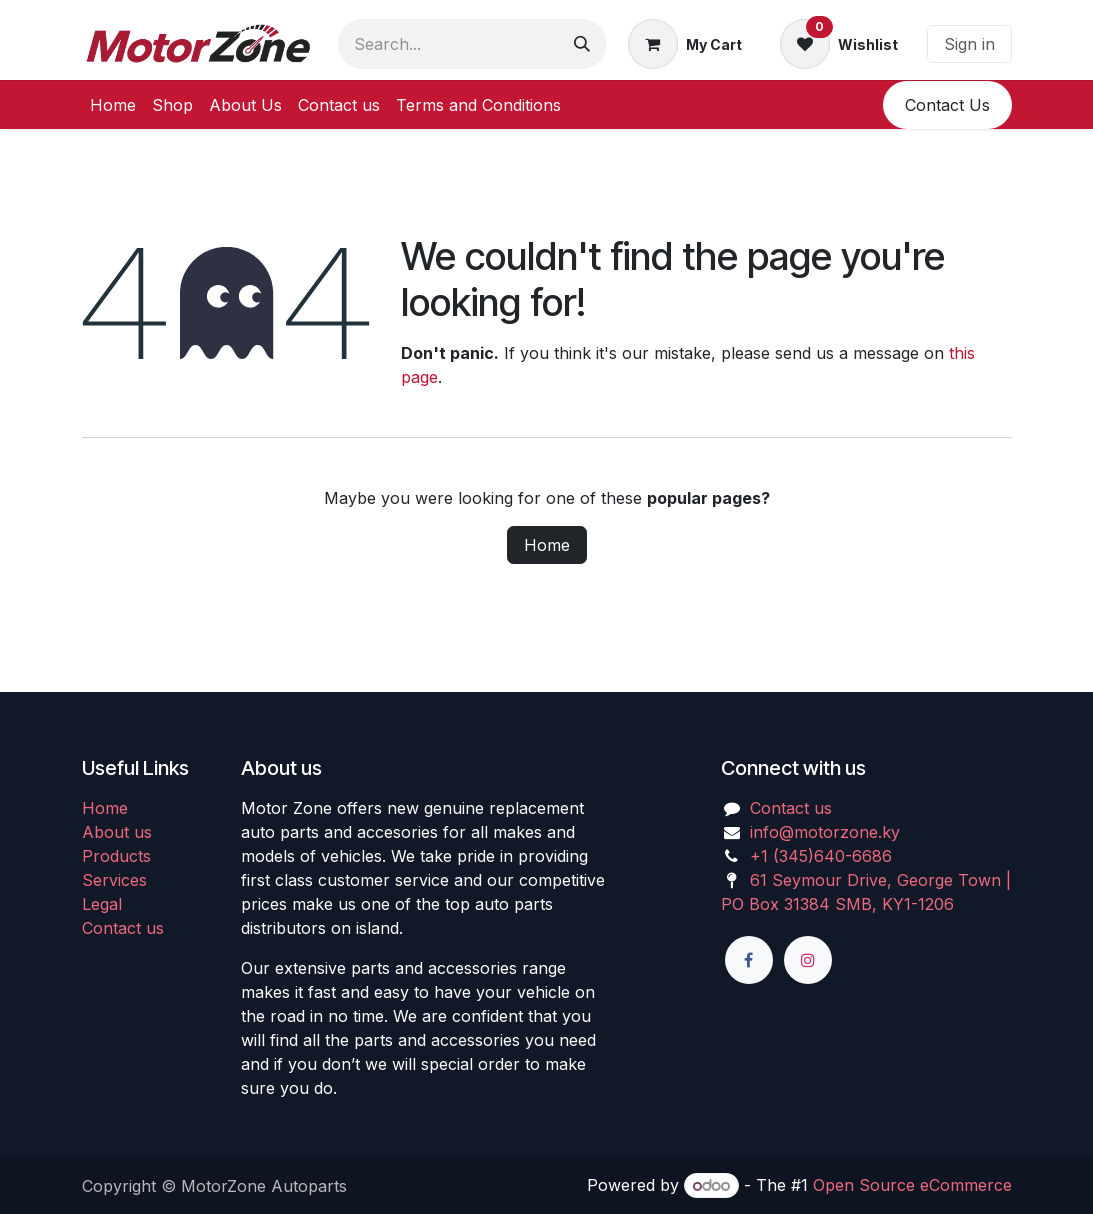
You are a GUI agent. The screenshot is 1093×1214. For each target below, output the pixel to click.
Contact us (123, 928)
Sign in (969, 44)
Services (114, 880)
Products (116, 856)
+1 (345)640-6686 (821, 856)
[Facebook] (749, 960)
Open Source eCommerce (912, 1185)
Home (547, 545)
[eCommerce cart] (685, 44)
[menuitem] (113, 105)
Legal (102, 904)
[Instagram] (808, 960)
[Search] (582, 44)
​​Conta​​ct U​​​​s (947, 105)
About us (117, 832)
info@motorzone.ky (825, 832)
